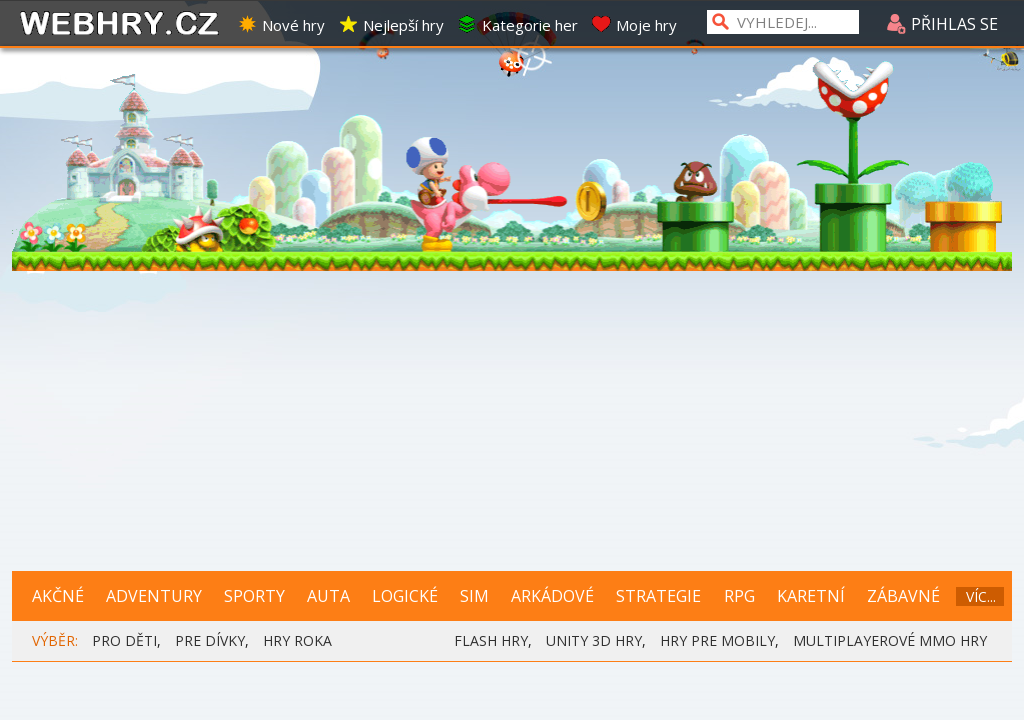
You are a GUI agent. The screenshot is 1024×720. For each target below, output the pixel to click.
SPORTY (254, 596)
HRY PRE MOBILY (717, 640)
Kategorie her (517, 25)
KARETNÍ (811, 596)
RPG (739, 596)
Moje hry (634, 25)
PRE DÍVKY (210, 640)
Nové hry (281, 25)
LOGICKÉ (405, 596)
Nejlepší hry (391, 25)
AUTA (328, 596)
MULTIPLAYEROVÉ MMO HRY (890, 640)
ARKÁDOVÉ (552, 596)
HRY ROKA (297, 640)
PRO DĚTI (124, 640)
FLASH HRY (491, 640)
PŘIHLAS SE (942, 24)
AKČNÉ (58, 596)
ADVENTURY (154, 596)
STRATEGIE (658, 596)
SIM (474, 596)
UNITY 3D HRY (594, 640)
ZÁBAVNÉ (903, 596)
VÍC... (981, 596)
